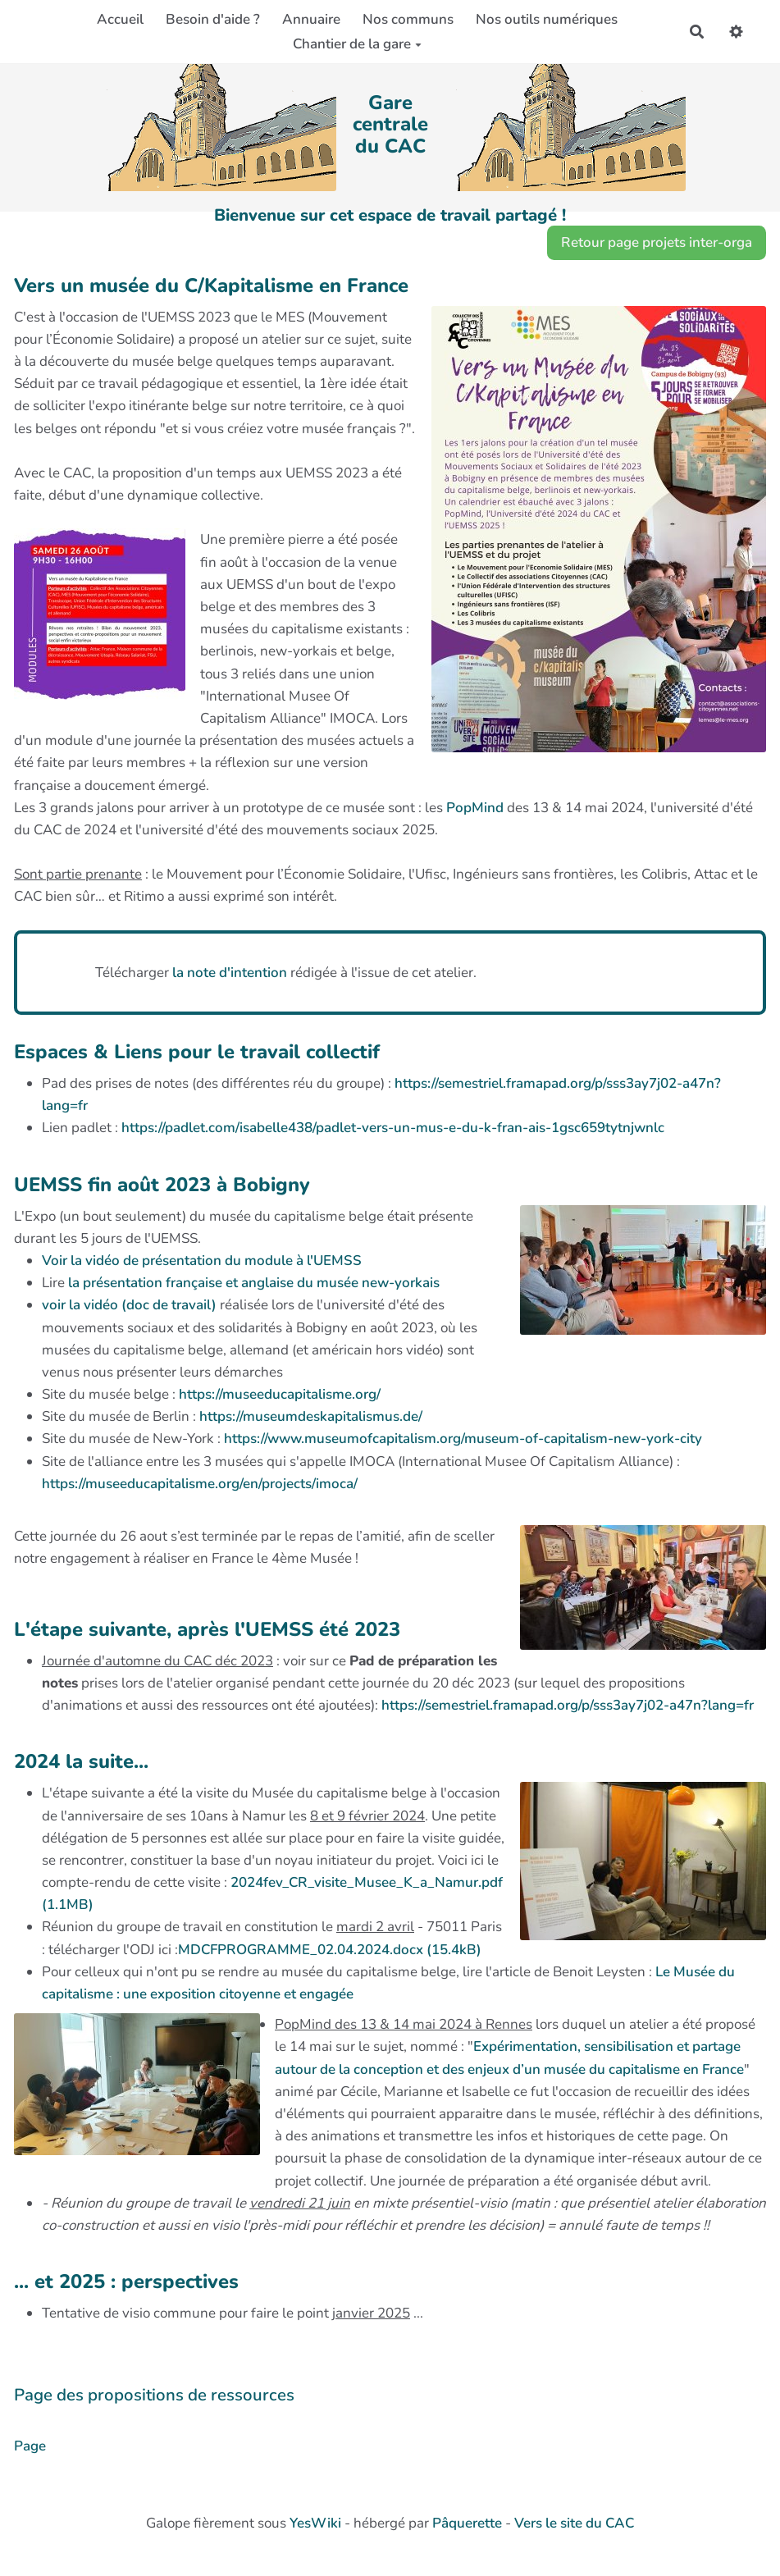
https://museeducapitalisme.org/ (280, 1394)
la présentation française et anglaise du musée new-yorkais (254, 1282)
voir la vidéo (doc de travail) (129, 1304)
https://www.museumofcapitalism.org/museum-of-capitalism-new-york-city (463, 1438)
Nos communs (408, 19)
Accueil (120, 19)
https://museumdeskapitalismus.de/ (310, 1416)
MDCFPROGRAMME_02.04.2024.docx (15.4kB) (329, 1949)
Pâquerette (467, 2523)
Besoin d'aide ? (213, 19)
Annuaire (311, 19)
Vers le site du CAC (574, 2523)
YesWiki (315, 2523)
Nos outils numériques (547, 19)
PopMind (475, 807)
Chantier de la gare (357, 43)
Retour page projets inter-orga (656, 242)
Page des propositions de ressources (154, 2394)
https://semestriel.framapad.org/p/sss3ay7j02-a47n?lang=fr (567, 1705)
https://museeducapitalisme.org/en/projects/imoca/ (200, 1483)
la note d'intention (231, 972)
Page (30, 2446)
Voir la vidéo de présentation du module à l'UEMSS (202, 1260)
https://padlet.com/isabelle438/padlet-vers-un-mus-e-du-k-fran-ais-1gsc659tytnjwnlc (392, 1127)
